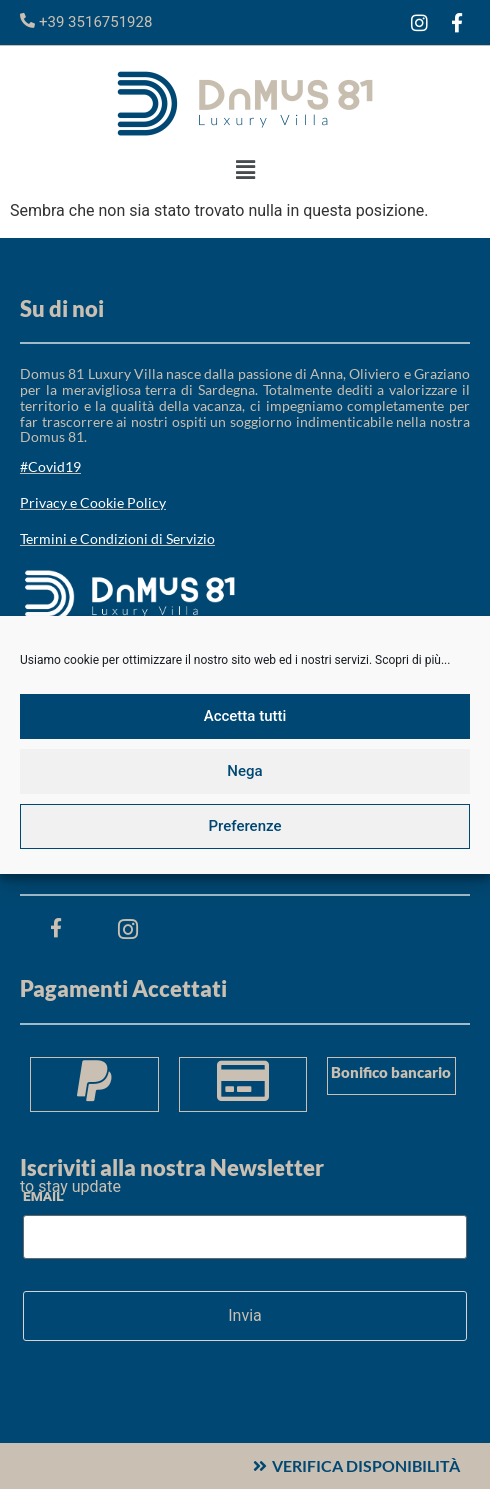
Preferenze (245, 826)
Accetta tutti (245, 716)
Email (43, 1195)
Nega (244, 771)
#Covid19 (50, 466)
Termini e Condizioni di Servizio (117, 538)
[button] (245, 170)
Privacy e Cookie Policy (93, 502)
